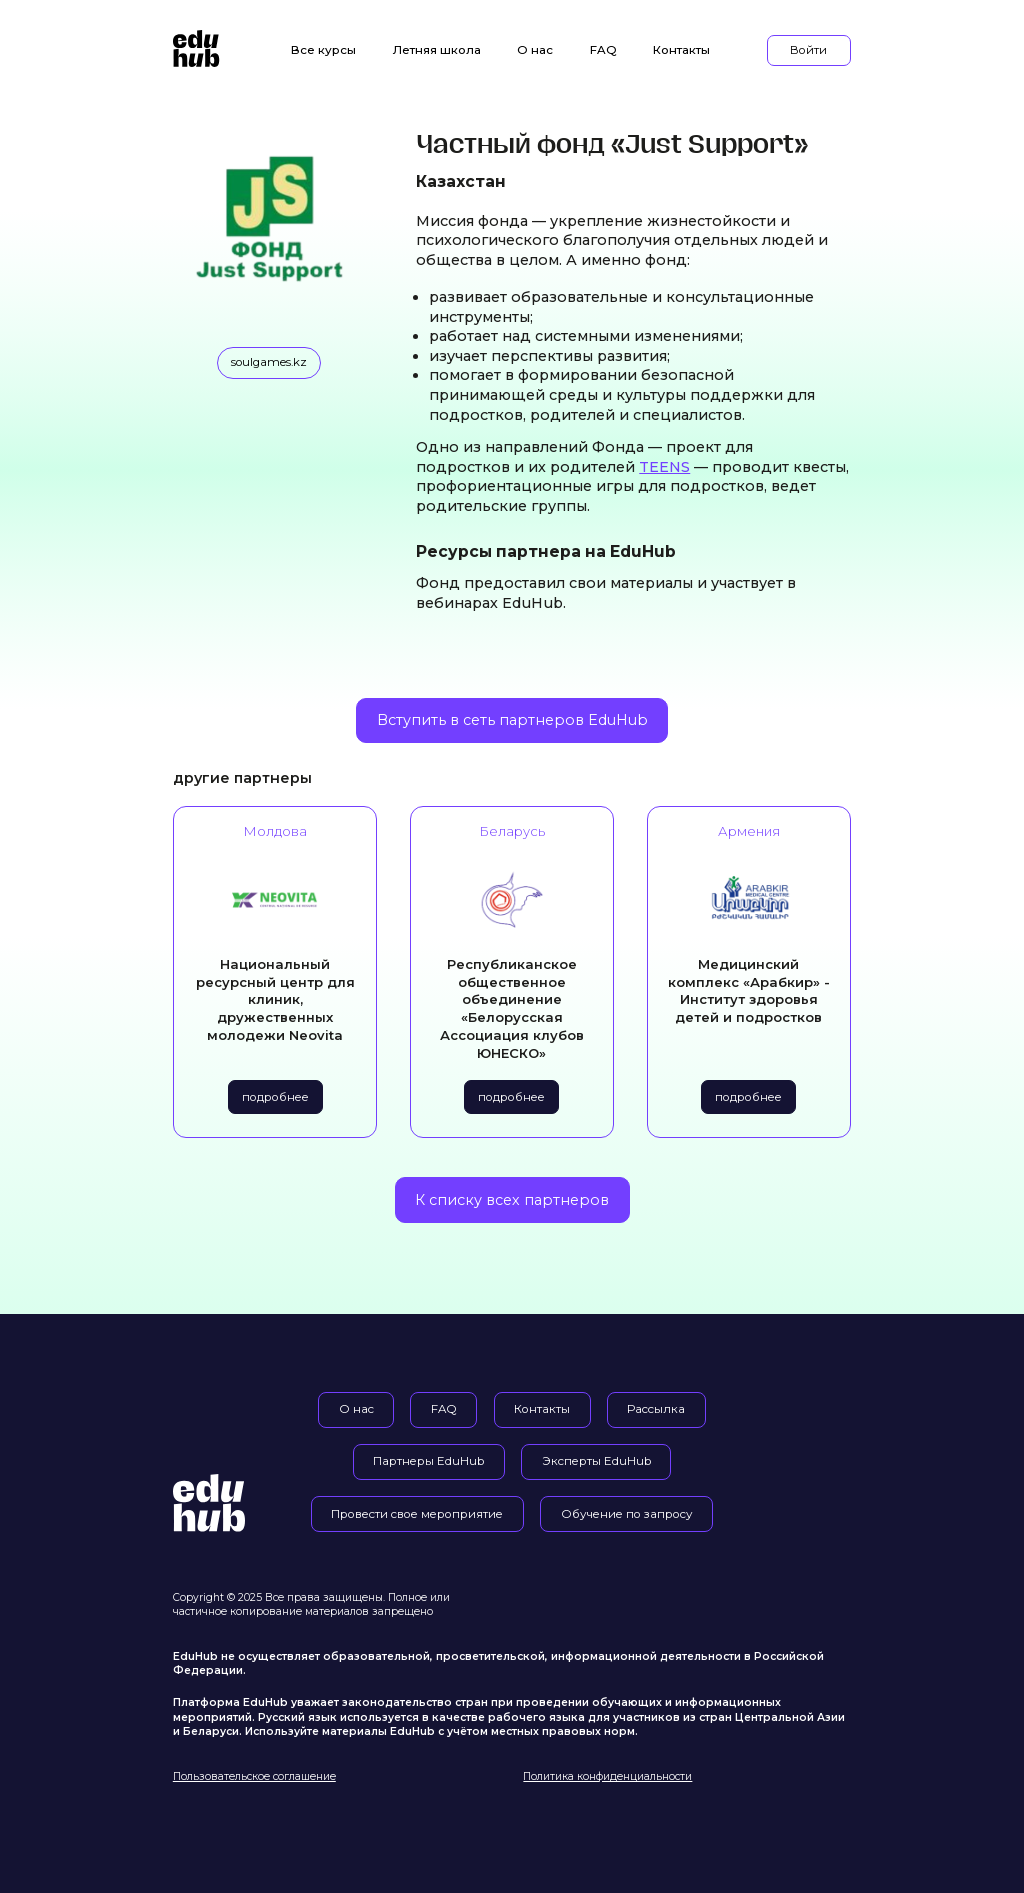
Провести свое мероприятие (417, 1514)
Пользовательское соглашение (254, 1776)
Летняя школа (437, 50)
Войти (808, 50)
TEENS (664, 467)
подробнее (275, 1097)
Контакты (681, 50)
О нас (535, 50)
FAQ (603, 50)
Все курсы (323, 50)
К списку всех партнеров (512, 1200)
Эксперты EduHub (596, 1461)
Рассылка (656, 1409)
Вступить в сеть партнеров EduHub (512, 720)
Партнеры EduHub (428, 1461)
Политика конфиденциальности (607, 1776)
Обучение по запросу (627, 1514)
